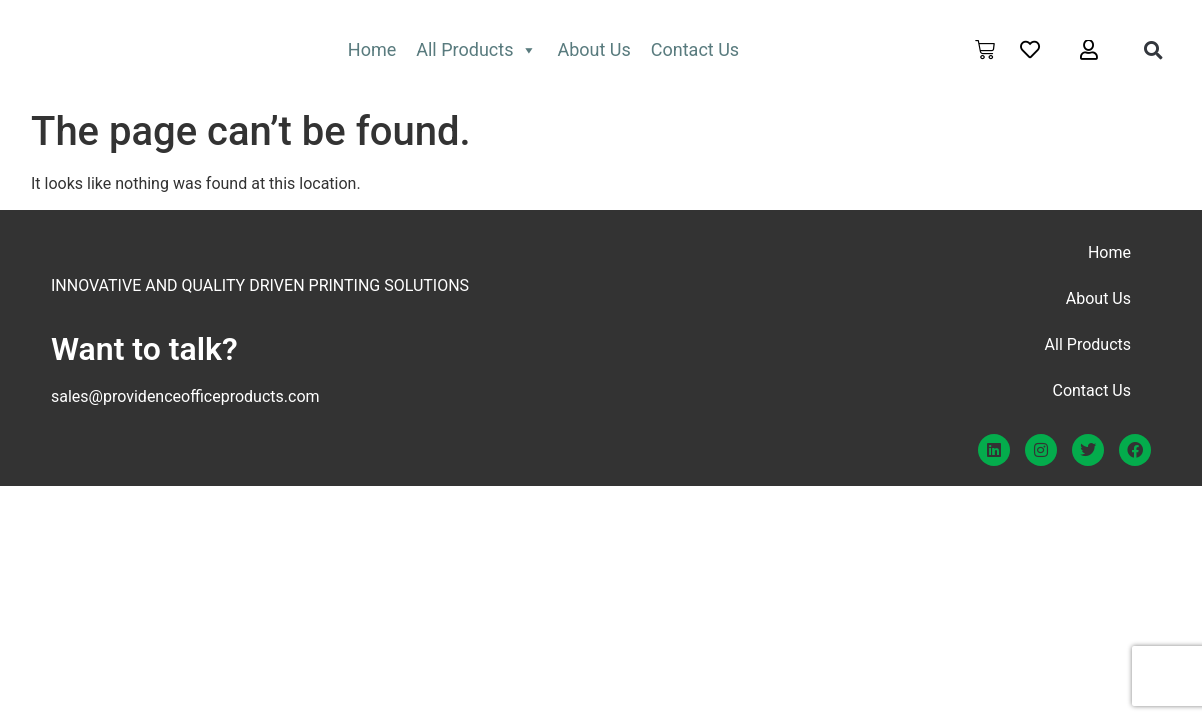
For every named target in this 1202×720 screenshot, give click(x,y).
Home (372, 49)
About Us (593, 49)
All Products (476, 50)
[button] (1154, 50)
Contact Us (695, 49)
